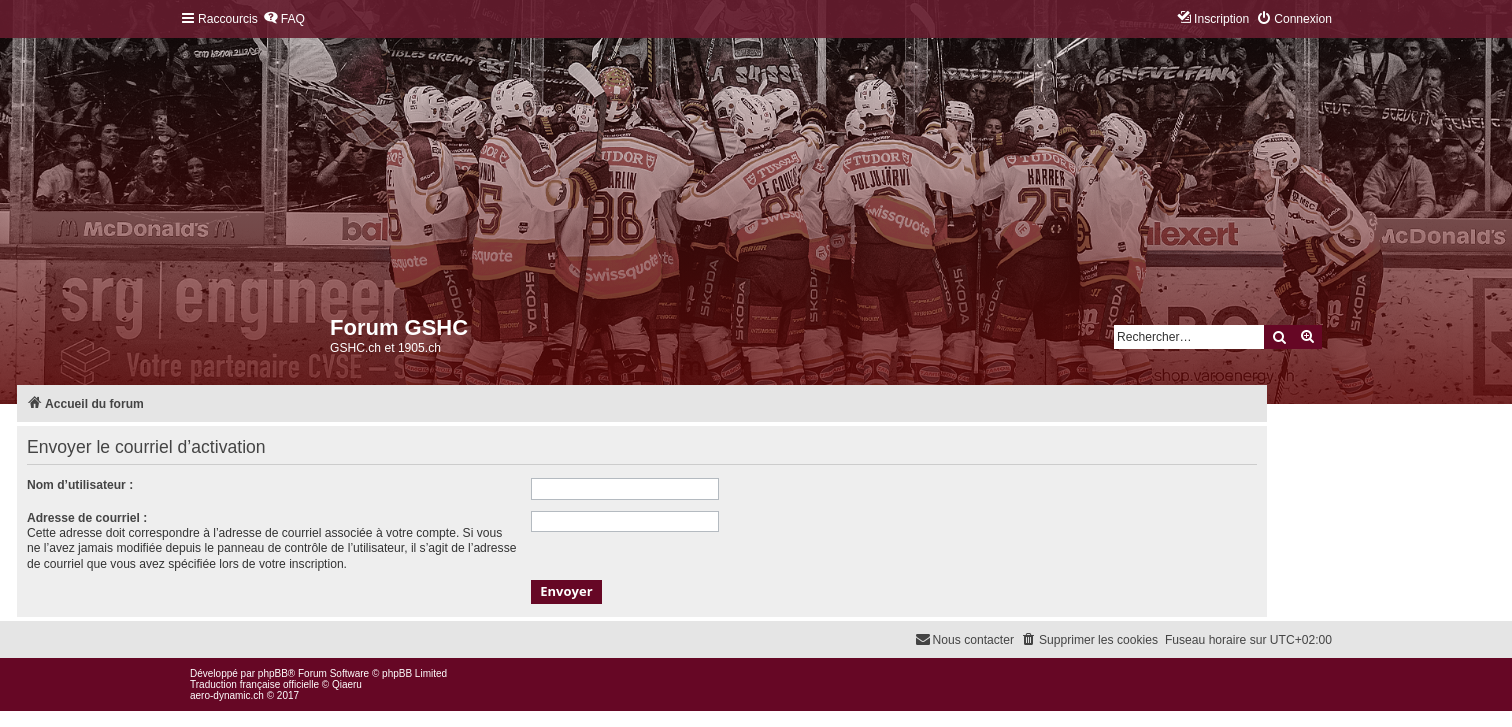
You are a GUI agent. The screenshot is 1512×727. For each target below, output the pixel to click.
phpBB (273, 673)
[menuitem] (284, 19)
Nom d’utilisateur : (80, 485)
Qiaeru (347, 684)
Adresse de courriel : (87, 518)
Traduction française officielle (254, 684)
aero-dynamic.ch (227, 695)
